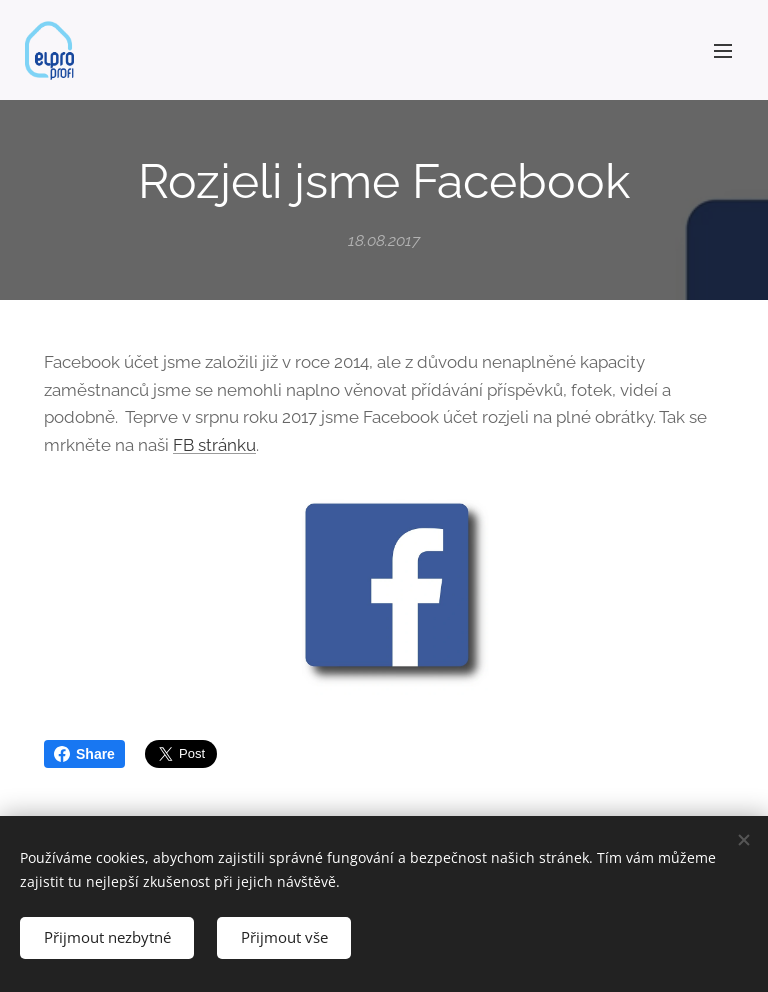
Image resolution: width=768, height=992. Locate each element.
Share (84, 754)
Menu (723, 51)
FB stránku (214, 445)
